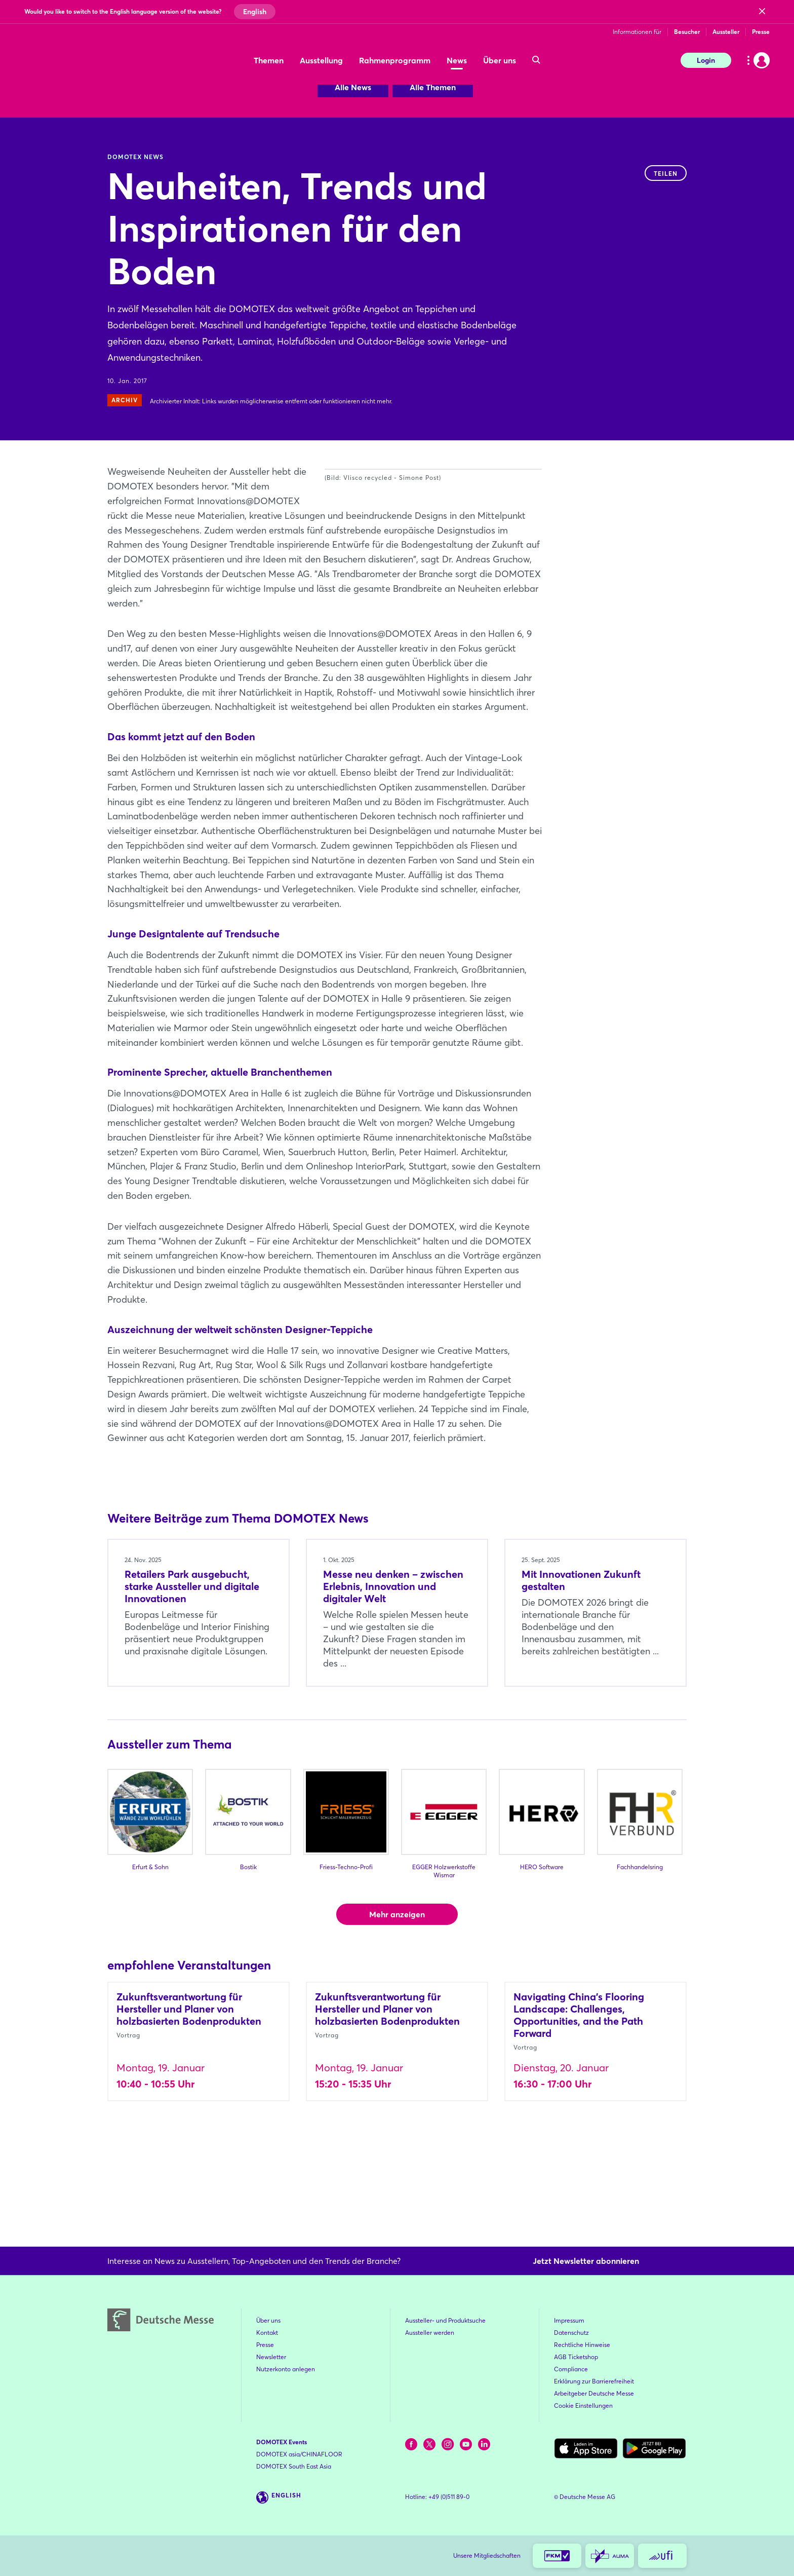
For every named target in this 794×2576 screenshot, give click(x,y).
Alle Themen (433, 87)
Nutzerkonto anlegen (285, 2369)
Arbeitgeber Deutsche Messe (594, 2393)
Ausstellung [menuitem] (321, 60)
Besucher (687, 31)
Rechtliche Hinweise (582, 2344)
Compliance (571, 2369)
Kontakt (267, 2332)
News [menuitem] (457, 60)
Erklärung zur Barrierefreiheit (594, 2381)
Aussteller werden (429, 2332)
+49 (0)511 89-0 (448, 2497)
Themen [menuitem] (269, 60)
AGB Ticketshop (576, 2357)
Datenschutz (571, 2332)
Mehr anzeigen (397, 1987)
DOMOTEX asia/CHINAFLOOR (299, 2454)
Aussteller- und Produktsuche (445, 2320)
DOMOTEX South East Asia (293, 2466)
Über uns (268, 2320)
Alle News (353, 87)
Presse (761, 31)
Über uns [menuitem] (499, 60)
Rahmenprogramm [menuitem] (394, 60)
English (254, 11)
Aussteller (725, 31)
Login (706, 60)
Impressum (569, 2320)
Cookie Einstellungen (583, 2405)
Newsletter (271, 2357)
